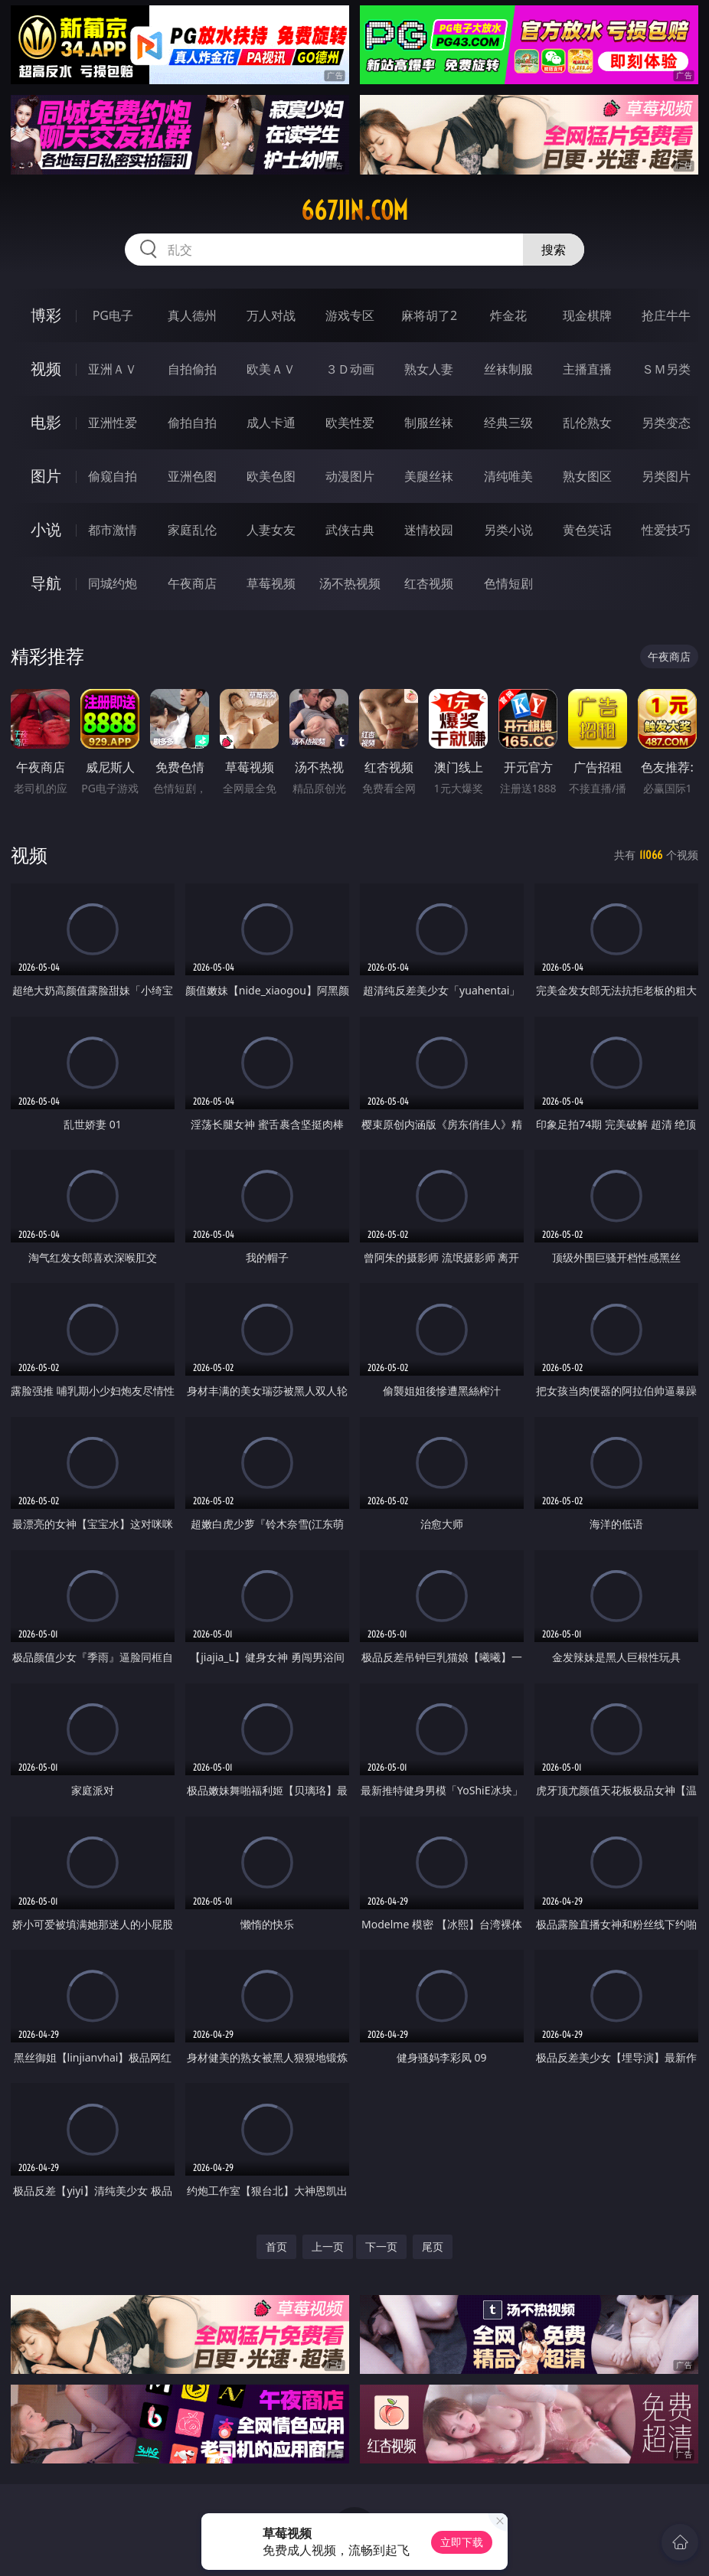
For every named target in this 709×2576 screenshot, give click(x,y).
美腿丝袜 (428, 476)
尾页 (432, 2246)
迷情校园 (428, 529)
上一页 (328, 2246)
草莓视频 (271, 583)
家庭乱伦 (192, 529)
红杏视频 (428, 583)
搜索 (553, 249)
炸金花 (508, 315)
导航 (46, 583)
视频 (46, 368)
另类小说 (508, 529)
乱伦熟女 (587, 422)
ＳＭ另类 (666, 369)
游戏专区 (349, 315)
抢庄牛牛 (666, 315)
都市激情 (112, 529)
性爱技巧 (666, 529)
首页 (276, 2246)
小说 (46, 529)
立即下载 (461, 2542)
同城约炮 (112, 583)
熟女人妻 (428, 369)
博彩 (46, 315)
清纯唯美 (508, 476)
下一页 (381, 2246)
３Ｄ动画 (349, 369)
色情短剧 (508, 583)
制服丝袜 (428, 422)
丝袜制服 (508, 369)
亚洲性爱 (112, 422)
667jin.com (354, 210)
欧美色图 (271, 476)
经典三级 (508, 422)
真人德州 (192, 315)
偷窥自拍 (112, 476)
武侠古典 (349, 529)
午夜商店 (192, 583)
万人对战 (271, 315)
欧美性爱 (349, 422)
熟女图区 (587, 476)
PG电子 (113, 315)
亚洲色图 (192, 476)
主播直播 (587, 369)
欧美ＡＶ (271, 369)
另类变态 (666, 422)
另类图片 (666, 476)
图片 (46, 475)
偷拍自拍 (192, 422)
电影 (46, 422)
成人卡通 (271, 422)
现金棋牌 (587, 315)
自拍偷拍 (192, 369)
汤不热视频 (350, 583)
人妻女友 (271, 529)
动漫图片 (349, 476)
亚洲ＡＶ (112, 369)
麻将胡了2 (429, 315)
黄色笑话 (587, 529)
